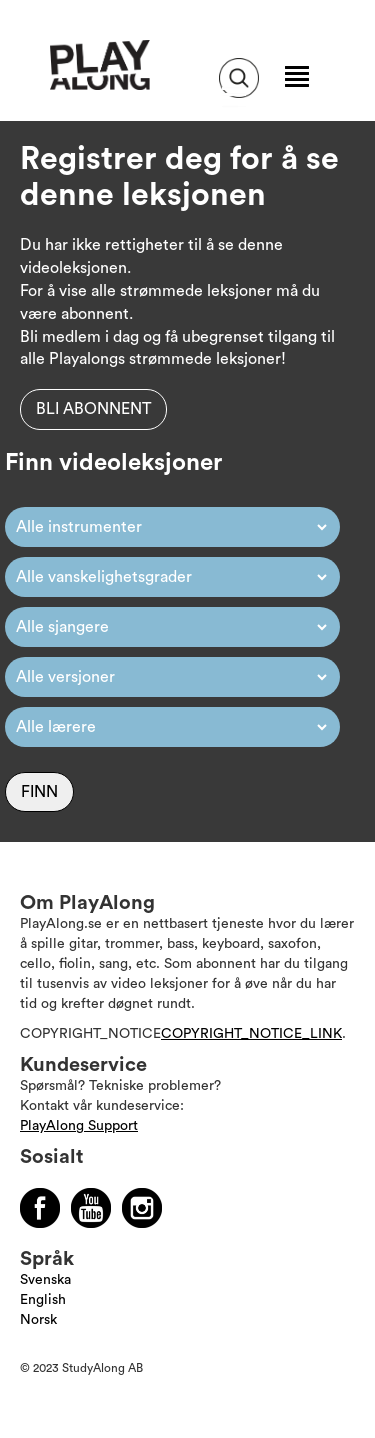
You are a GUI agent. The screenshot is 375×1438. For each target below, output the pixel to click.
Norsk (38, 1320)
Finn (39, 792)
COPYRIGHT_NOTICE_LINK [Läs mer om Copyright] (251, 1034)
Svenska (45, 1280)
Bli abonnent (93, 409)
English (43, 1300)
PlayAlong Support (79, 1126)
